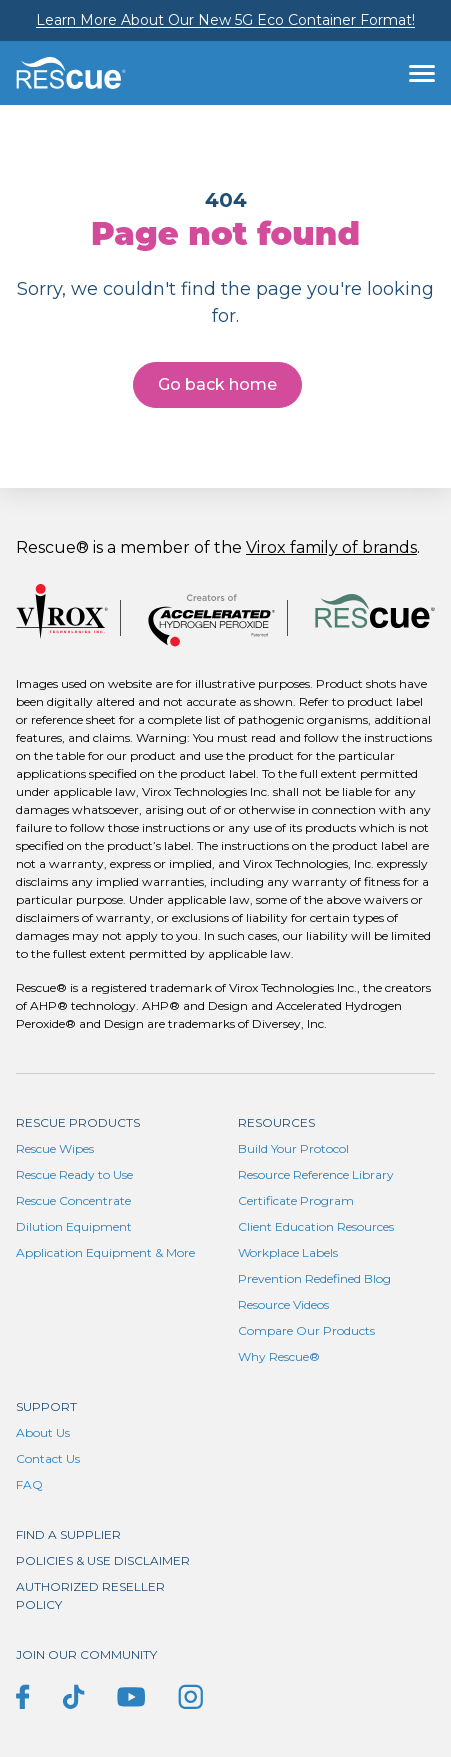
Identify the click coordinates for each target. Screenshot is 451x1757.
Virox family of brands (331, 547)
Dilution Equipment (74, 1226)
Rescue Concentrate (73, 1200)
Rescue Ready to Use (74, 1174)
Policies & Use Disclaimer (103, 1560)
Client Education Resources (316, 1226)
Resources (276, 1122)
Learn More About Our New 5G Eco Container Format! (225, 20)
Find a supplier (68, 1534)
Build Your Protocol (293, 1148)
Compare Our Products (306, 1330)
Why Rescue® (279, 1356)
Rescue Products (78, 1122)
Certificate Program (296, 1200)
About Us (43, 1432)
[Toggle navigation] (422, 73)
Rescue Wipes (55, 1148)
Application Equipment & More (105, 1252)
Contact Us (48, 1458)
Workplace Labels (288, 1252)
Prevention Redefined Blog (314, 1278)
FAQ (29, 1484)
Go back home (217, 384)
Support (46, 1406)
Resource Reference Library (316, 1174)
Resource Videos (283, 1304)
